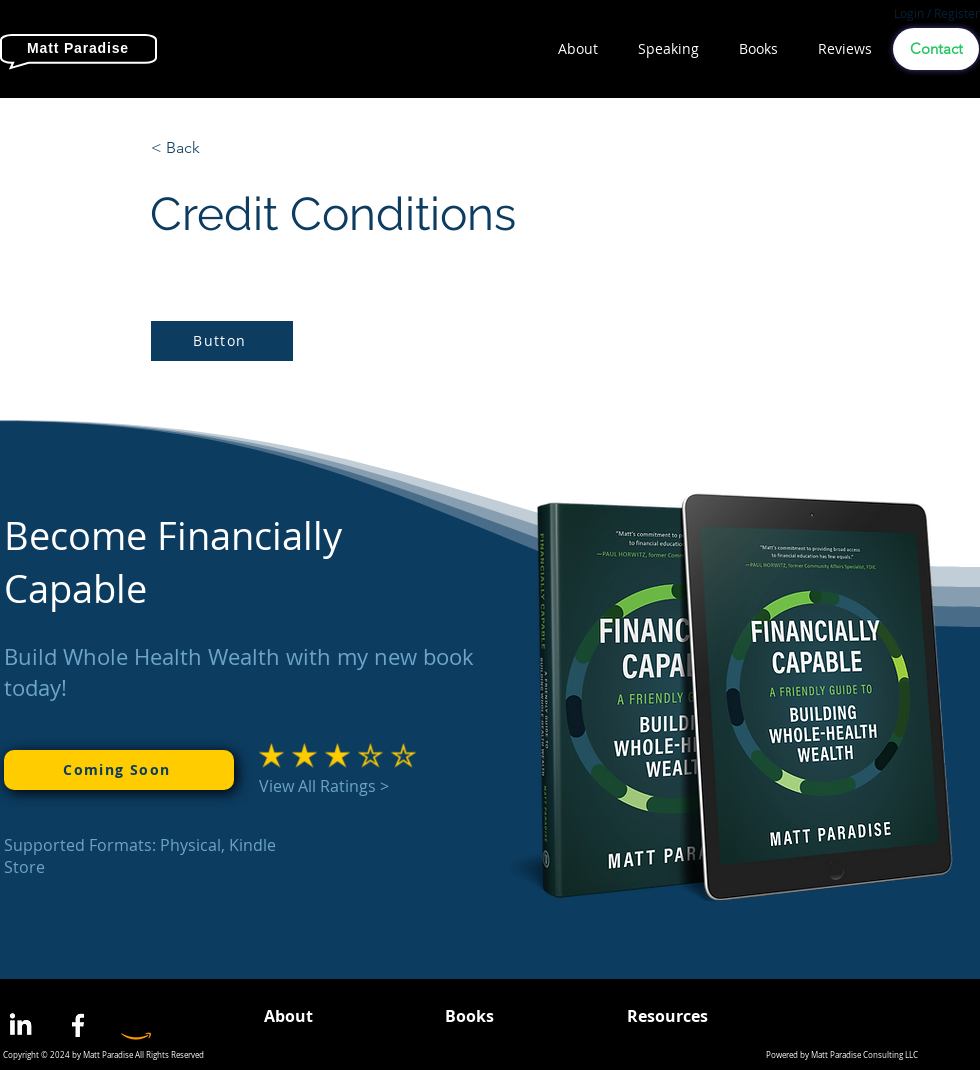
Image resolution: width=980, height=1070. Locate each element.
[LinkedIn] (20, 1025)
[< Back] (217, 148)
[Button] (222, 341)
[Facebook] (78, 1025)
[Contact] (936, 49)
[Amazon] (136, 1025)
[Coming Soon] (119, 770)
